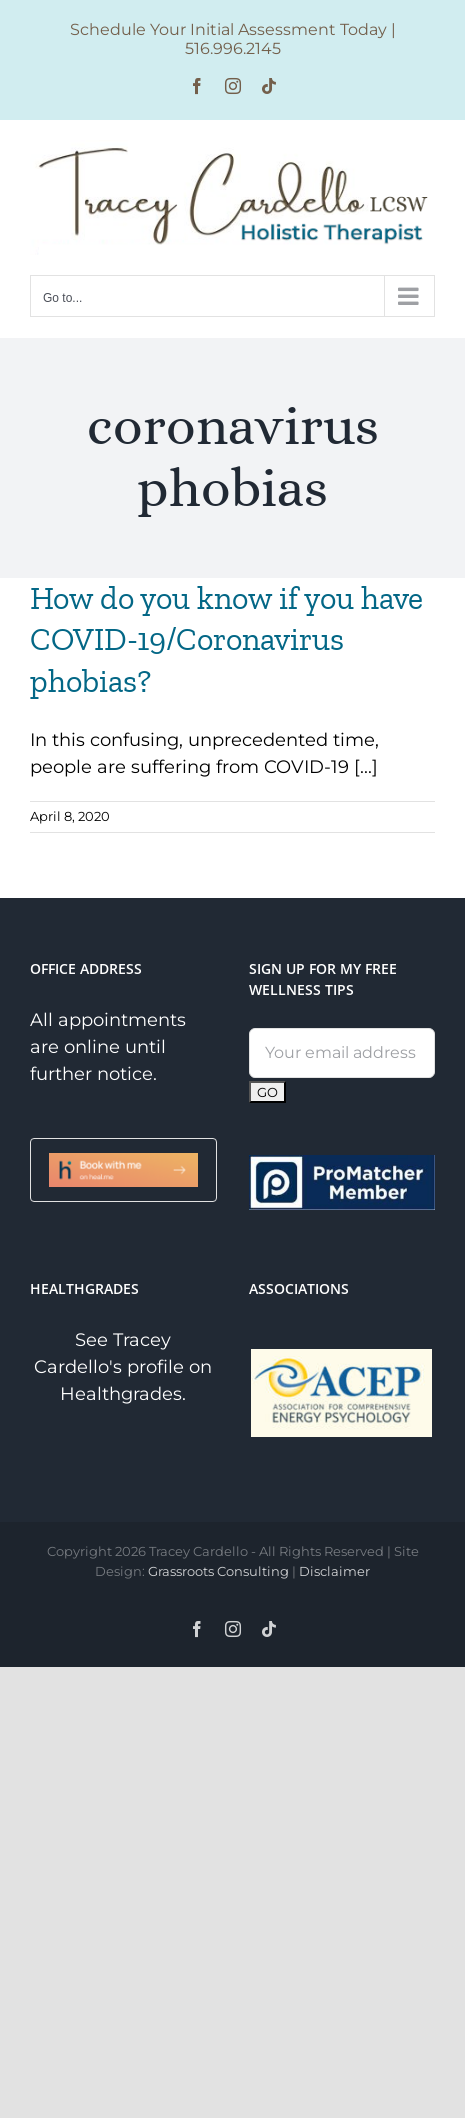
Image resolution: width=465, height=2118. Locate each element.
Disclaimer (334, 1571)
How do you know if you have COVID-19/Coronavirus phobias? (226, 639)
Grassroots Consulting (218, 1571)
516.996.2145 (233, 48)
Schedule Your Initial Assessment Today (228, 29)
